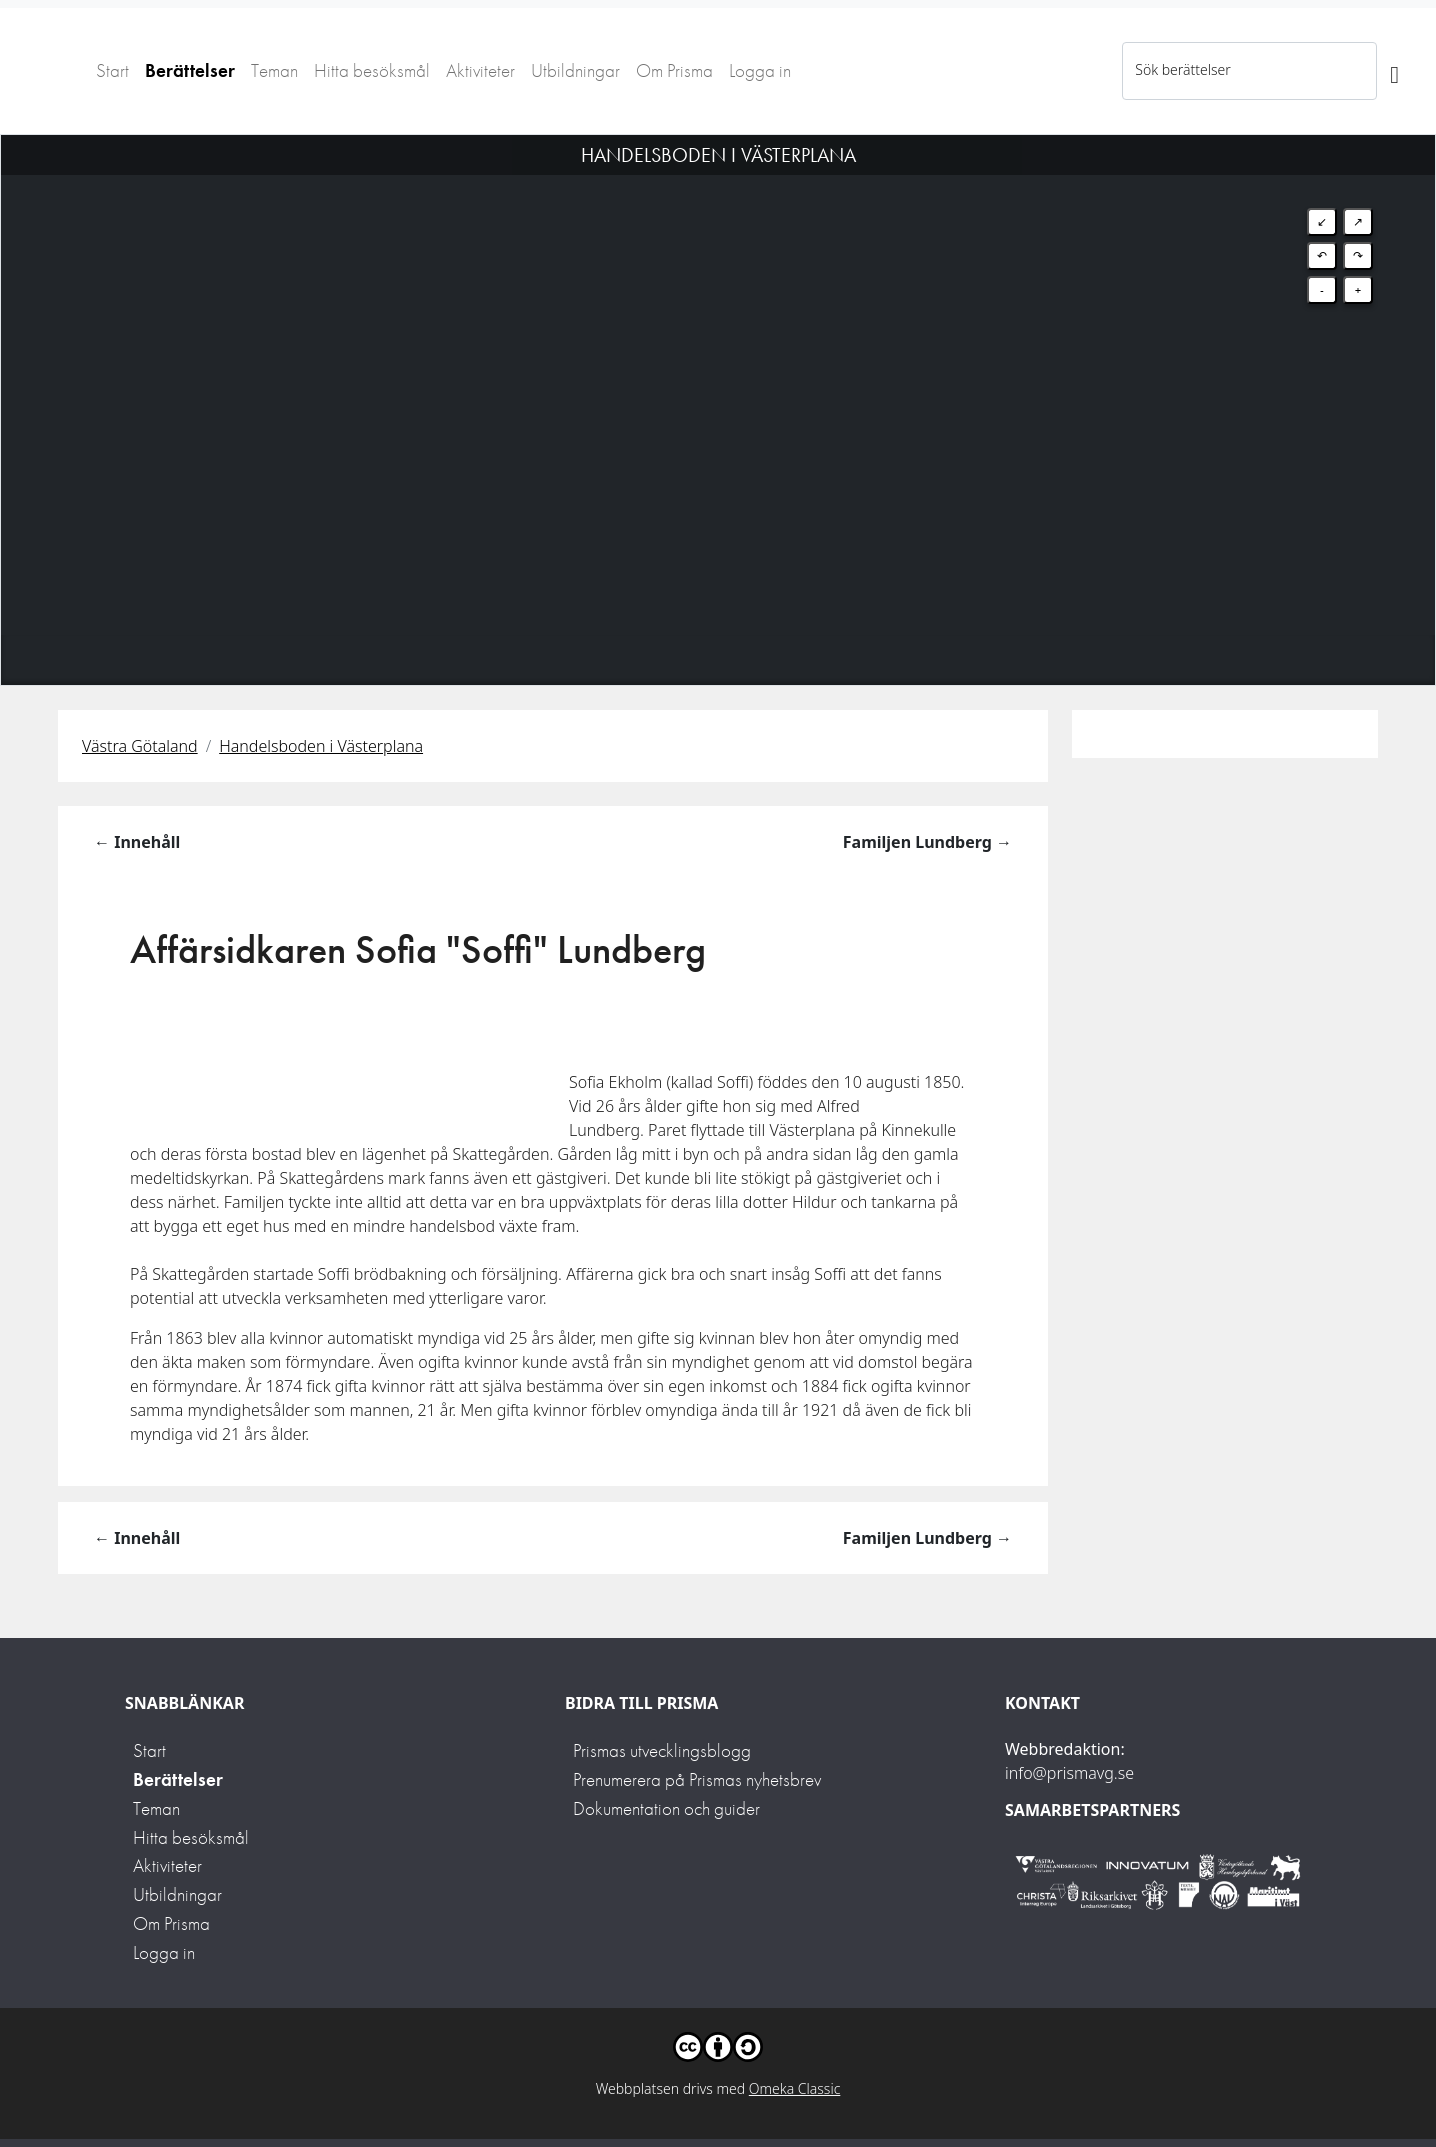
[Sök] (1394, 71)
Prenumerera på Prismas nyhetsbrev (697, 1779)
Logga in (760, 70)
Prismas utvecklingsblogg (662, 1750)
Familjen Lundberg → (927, 842)
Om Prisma (674, 70)
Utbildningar (575, 70)
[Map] (718, 385)
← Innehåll (137, 842)
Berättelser (190, 70)
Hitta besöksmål (372, 70)
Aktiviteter (480, 70)
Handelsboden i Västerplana (321, 746)
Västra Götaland (140, 746)
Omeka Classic (795, 2088)
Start (112, 70)
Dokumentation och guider (666, 1808)
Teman (274, 70)
